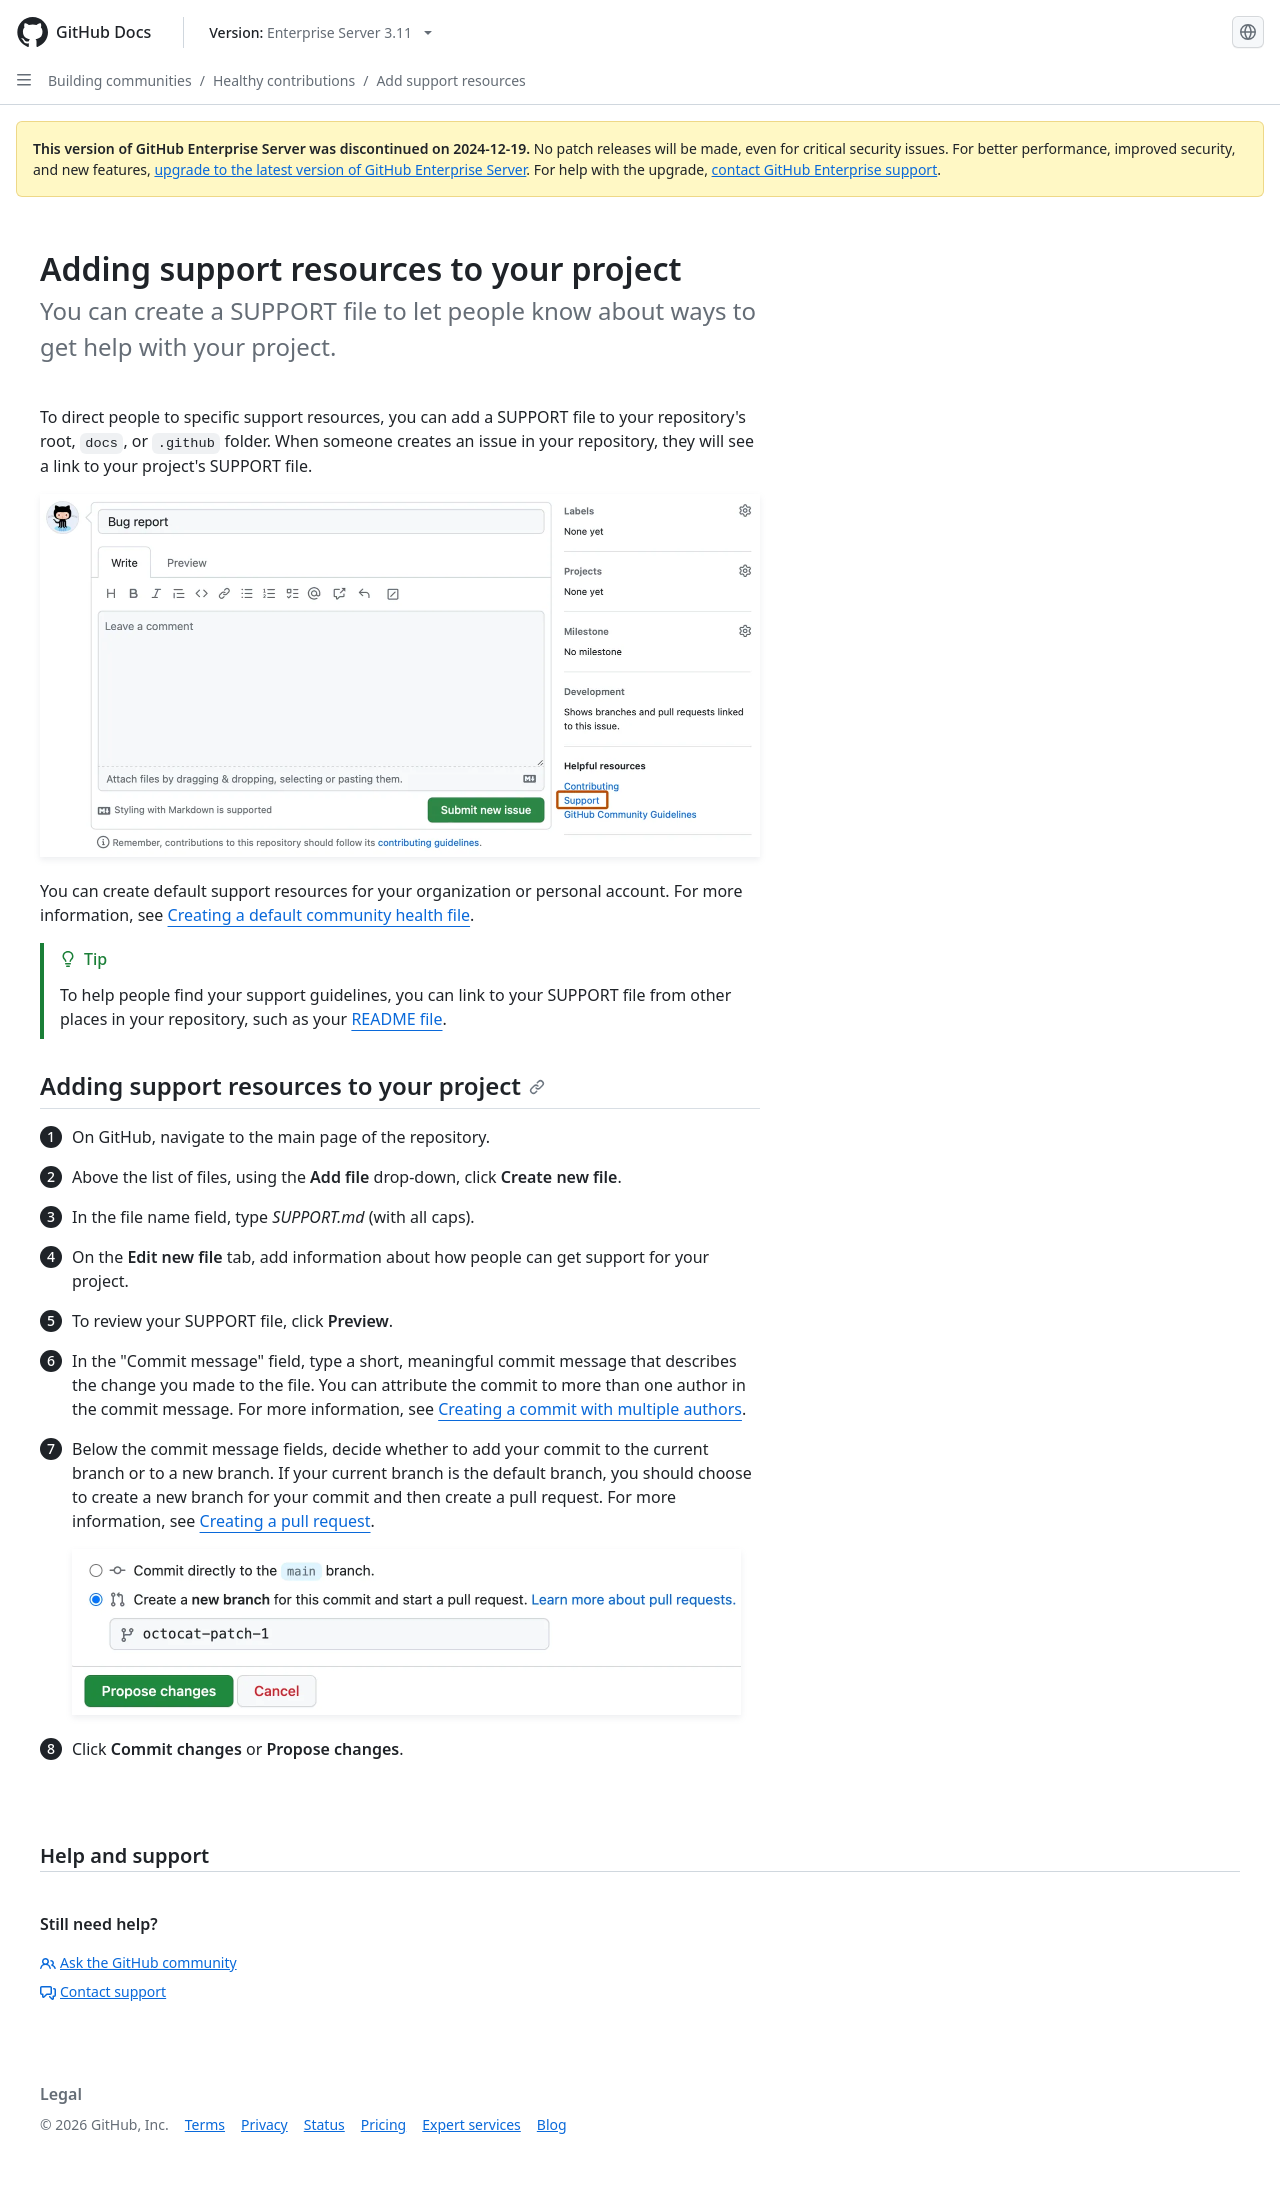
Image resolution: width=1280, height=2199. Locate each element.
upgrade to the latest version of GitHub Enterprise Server (340, 169)
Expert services (471, 2124)
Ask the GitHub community (138, 1962)
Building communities (120, 80)
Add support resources (450, 80)
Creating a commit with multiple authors (590, 1409)
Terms (205, 2124)
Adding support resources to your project (292, 1085)
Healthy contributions (284, 80)
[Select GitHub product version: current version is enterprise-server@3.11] (320, 32)
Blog (552, 2124)
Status (324, 2124)
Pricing (383, 2124)
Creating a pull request (285, 1521)
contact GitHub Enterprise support (825, 169)
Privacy (264, 2124)
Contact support (103, 1991)
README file (396, 1019)
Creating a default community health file (319, 915)
